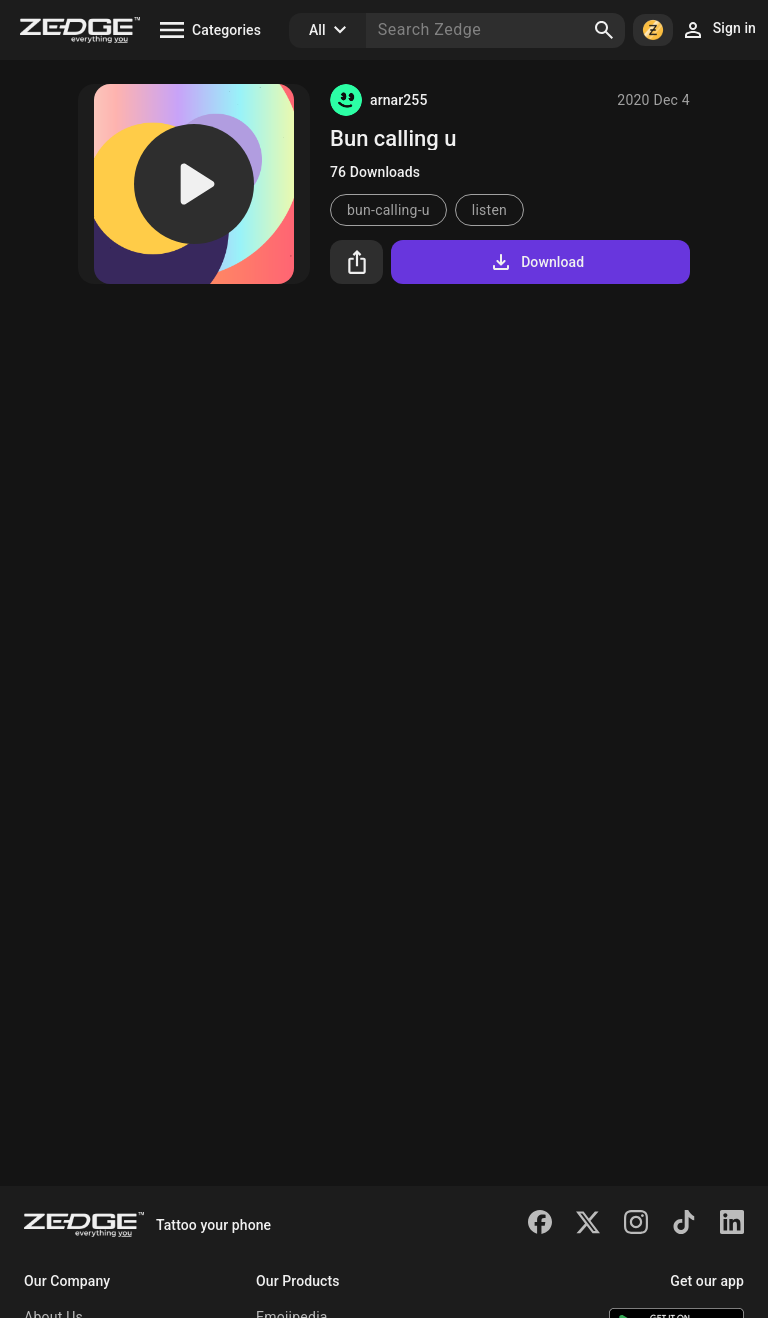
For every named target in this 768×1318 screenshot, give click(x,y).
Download (536, 262)
